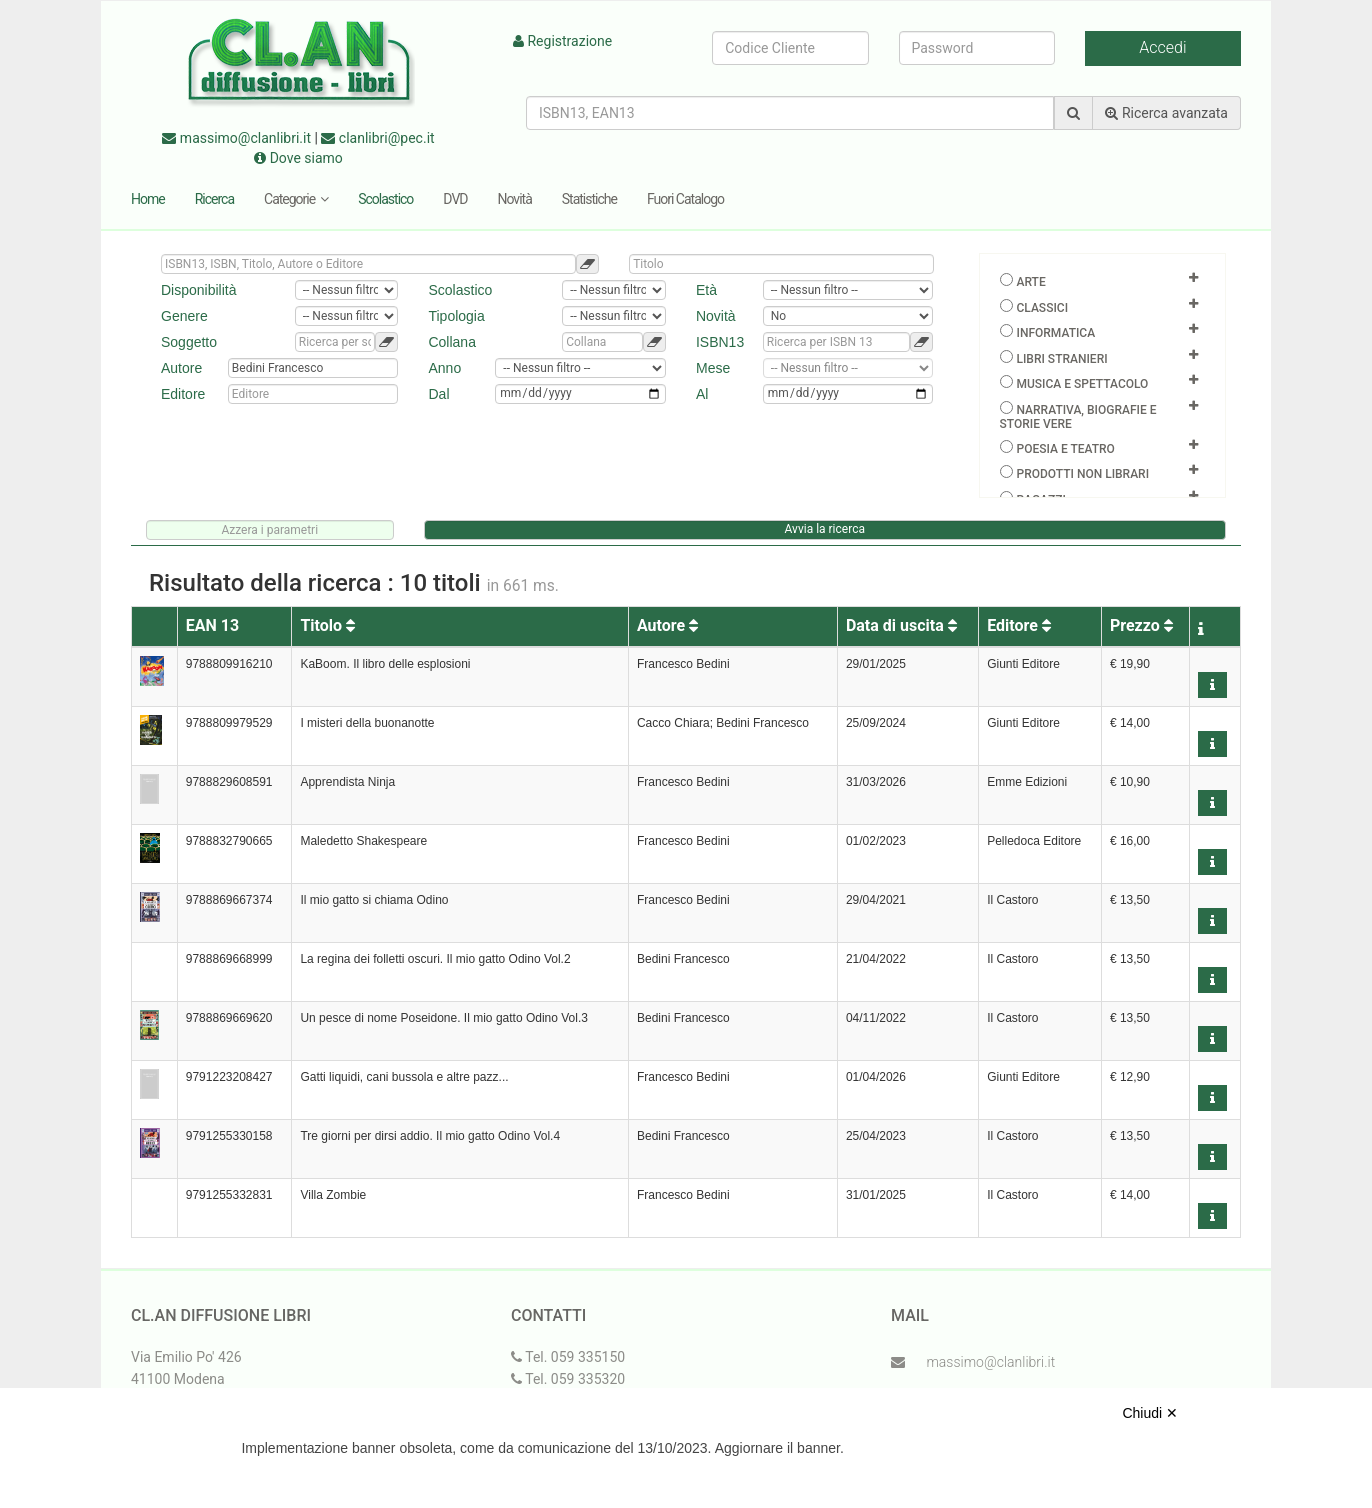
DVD (455, 199)
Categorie (296, 199)
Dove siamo (298, 158)
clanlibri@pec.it (377, 138)
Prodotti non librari (1082, 474)
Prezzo (1141, 625)
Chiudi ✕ (1150, 1413)
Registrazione (562, 41)
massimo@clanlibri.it (236, 138)
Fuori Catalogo (685, 199)
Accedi (1162, 47)
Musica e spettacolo (1082, 384)
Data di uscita (901, 625)
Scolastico (385, 199)
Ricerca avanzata (1166, 113)
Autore (667, 625)
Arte (1030, 282)
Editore (1019, 625)
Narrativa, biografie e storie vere (1078, 417)
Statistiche (589, 199)
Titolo (327, 625)
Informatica (1055, 333)
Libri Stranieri (1061, 359)
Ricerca (214, 199)
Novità (515, 199)
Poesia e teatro (1065, 449)
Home (148, 199)
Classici (1042, 308)
